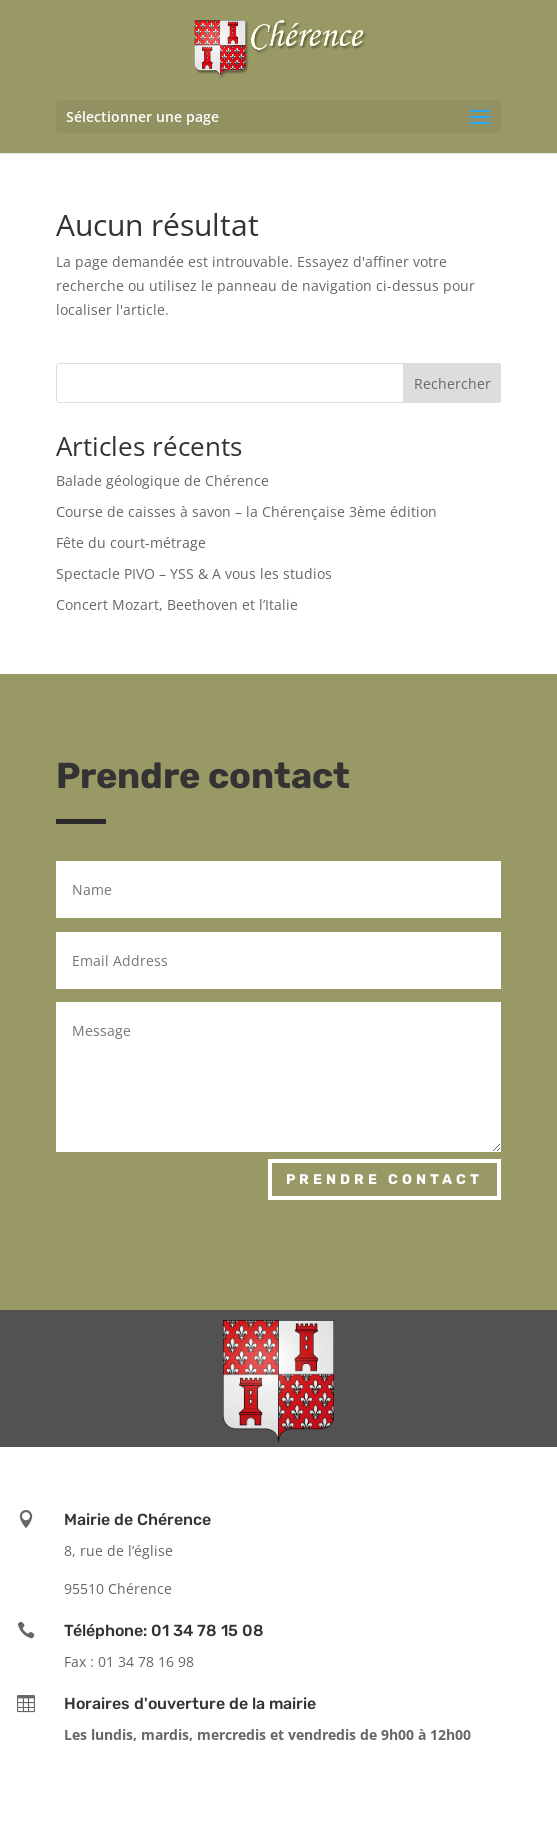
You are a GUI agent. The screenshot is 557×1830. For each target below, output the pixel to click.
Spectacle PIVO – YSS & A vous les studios (194, 573)
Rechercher (452, 383)
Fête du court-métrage (131, 542)
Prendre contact (384, 1179)
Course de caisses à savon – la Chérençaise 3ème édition (246, 511)
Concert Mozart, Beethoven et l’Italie (177, 604)
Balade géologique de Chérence (162, 480)
